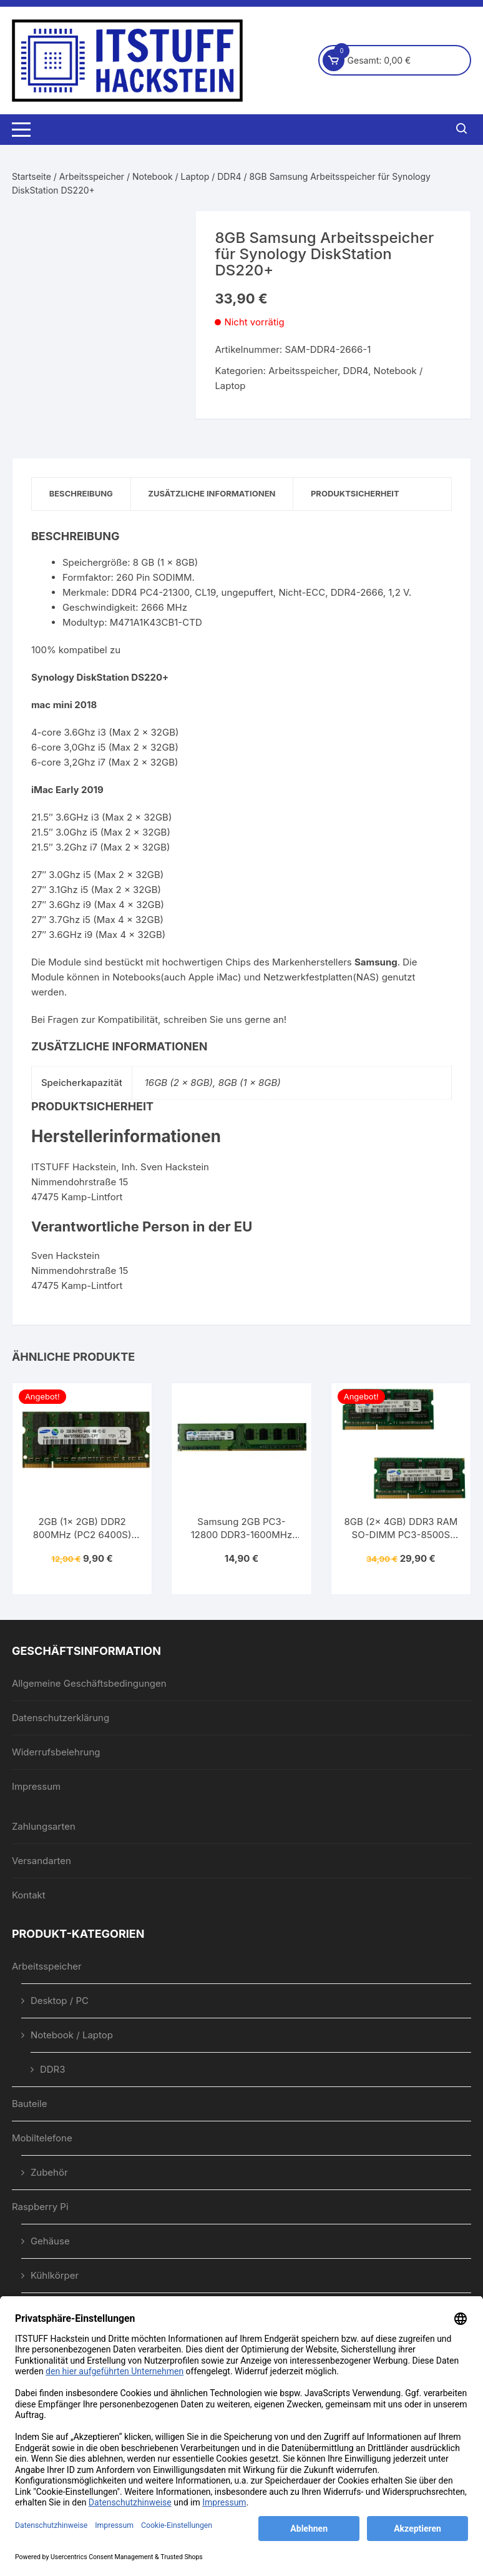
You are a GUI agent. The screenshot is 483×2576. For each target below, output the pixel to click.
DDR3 (53, 2070)
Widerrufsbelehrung (56, 1753)
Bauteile (29, 2104)
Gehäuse (50, 2242)
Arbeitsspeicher (91, 176)
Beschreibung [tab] (82, 494)
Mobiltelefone (42, 2138)
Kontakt (29, 1896)
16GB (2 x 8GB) (179, 1083)
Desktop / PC (60, 2001)
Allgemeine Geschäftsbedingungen (89, 1684)
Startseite (31, 176)
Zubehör (49, 2173)
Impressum (36, 1787)
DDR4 (229, 176)
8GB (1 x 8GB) (249, 1083)
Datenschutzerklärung (60, 1718)
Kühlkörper (55, 2276)
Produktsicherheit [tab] (362, 494)
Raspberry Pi (40, 2207)
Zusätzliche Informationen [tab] (216, 494)
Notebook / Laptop (170, 176)
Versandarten (41, 1861)
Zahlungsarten (44, 1827)
